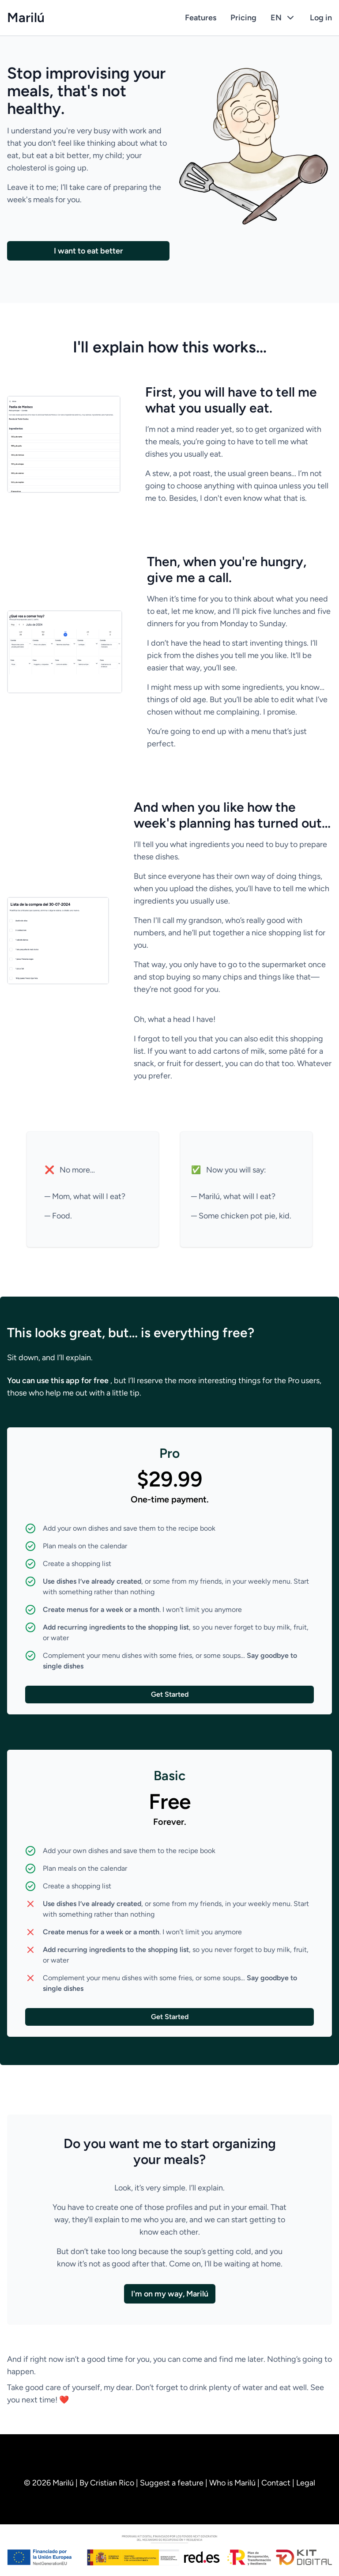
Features (200, 18)
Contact (276, 2483)
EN (283, 17)
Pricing (243, 18)
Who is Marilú (233, 2483)
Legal (305, 2483)
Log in (321, 18)
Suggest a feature (172, 2483)
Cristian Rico (113, 2483)
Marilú (26, 18)
